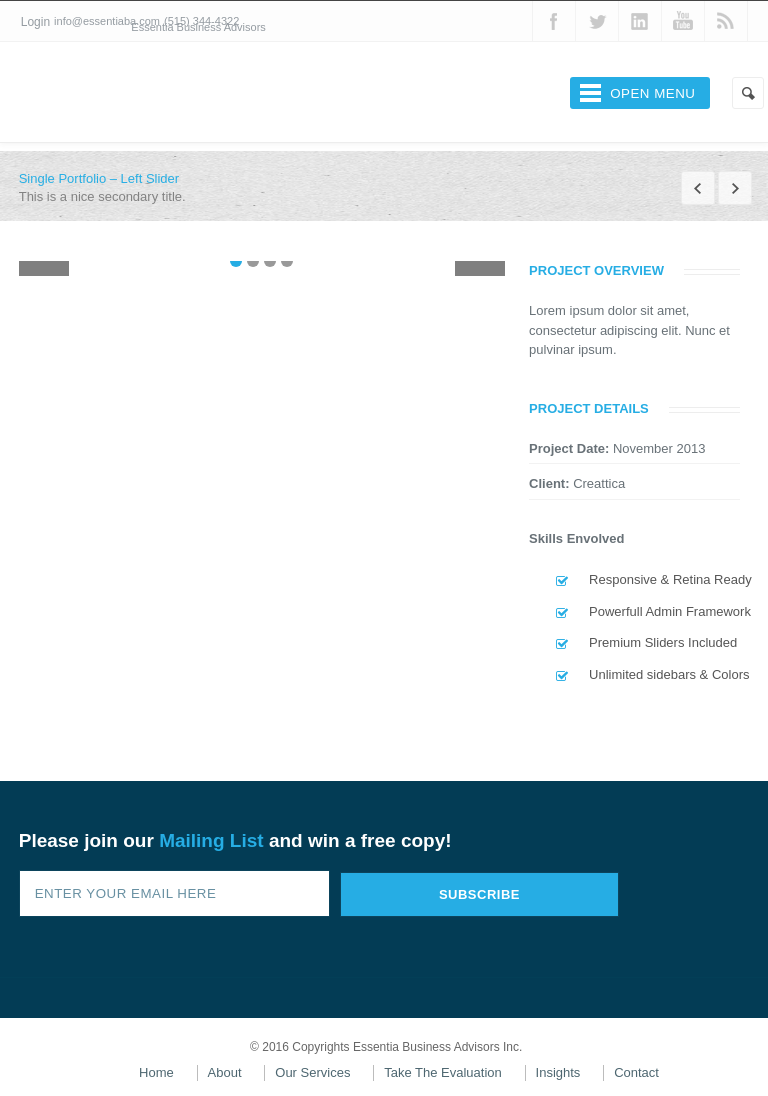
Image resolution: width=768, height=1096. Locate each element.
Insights (558, 1072)
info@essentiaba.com (107, 21)
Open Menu (652, 93)
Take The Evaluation (443, 1072)
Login (35, 22)
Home (156, 1072)
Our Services (312, 1072)
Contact (636, 1072)
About (225, 1072)
